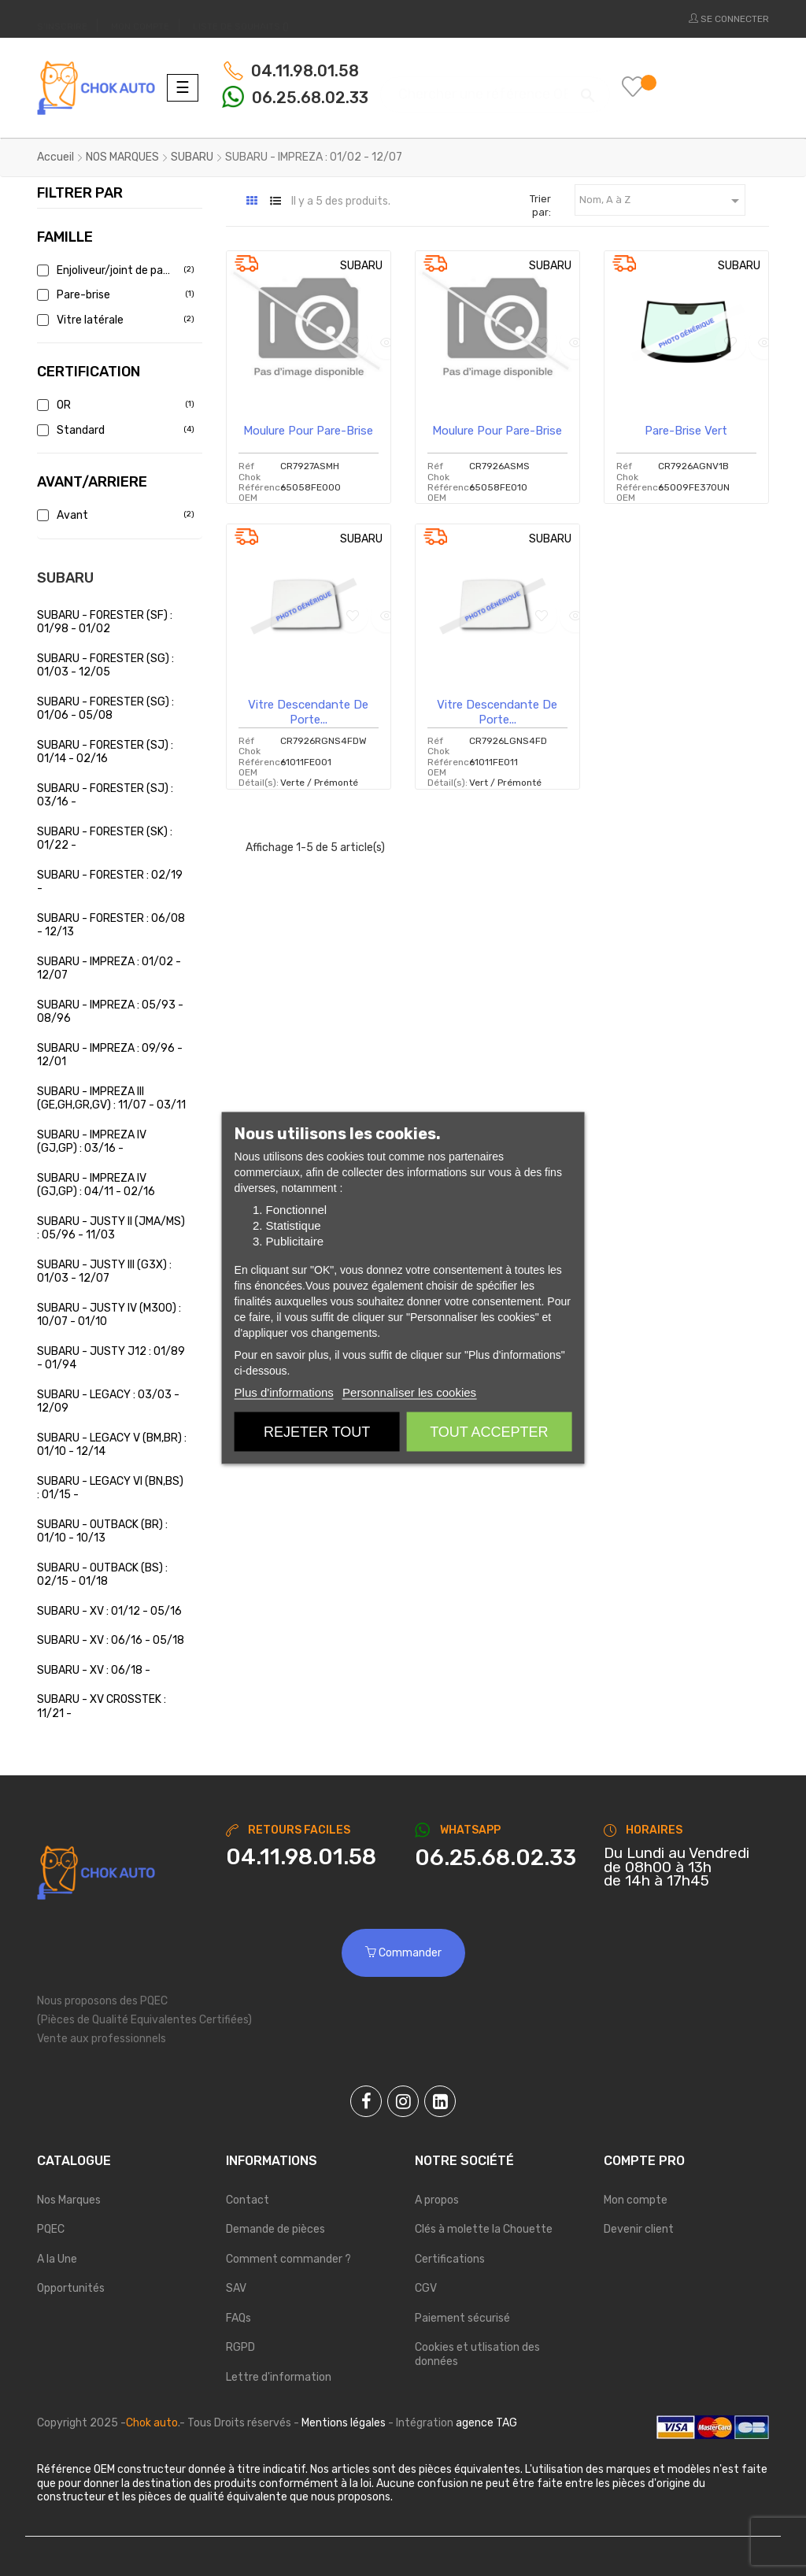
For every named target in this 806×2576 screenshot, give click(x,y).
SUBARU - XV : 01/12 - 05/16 (109, 1611)
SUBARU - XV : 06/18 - (93, 1670)
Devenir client (639, 2229)
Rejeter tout (317, 1432)
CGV (426, 2288)
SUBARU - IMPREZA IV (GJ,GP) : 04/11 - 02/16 (96, 1185)
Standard (114, 430)
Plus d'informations (284, 1392)
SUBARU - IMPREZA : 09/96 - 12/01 (110, 1055)
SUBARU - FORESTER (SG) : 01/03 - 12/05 (105, 665)
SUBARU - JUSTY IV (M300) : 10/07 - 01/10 (109, 1315)
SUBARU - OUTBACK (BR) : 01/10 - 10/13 (102, 1531)
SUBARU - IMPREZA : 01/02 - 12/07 (109, 969)
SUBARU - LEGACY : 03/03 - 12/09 (108, 1402)
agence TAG (486, 2423)
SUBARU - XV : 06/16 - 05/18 (110, 1640)
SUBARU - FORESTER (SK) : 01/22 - (104, 839)
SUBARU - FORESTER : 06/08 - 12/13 (111, 925)
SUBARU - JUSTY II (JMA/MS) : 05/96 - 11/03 (111, 1228)
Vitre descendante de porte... (308, 712)
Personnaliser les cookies (409, 1392)
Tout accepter (489, 1432)
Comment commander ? (288, 2259)
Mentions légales (343, 2423)
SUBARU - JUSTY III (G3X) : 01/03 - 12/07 (104, 1272)
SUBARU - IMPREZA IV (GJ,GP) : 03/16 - (91, 1142)
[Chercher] (495, 87)
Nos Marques (69, 2200)
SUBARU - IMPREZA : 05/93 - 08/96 (110, 1012)
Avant (114, 515)
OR (114, 405)
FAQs (238, 2318)
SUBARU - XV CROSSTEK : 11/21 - (101, 1706)
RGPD (240, 2347)
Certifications (450, 2259)
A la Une (57, 2259)
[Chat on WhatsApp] (497, 1858)
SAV (236, 2288)
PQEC (51, 2229)
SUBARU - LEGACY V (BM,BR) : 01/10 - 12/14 (112, 1445)
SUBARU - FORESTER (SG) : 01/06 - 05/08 (105, 709)
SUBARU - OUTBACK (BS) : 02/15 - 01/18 (102, 1575)
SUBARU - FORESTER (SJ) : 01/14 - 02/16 (105, 752)
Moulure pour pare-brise (308, 431)
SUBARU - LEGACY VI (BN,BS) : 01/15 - (110, 1488)
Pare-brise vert (686, 431)
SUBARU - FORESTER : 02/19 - (110, 882)
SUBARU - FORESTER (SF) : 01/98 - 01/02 (104, 622)
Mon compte (635, 2200)
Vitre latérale (114, 320)
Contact (247, 2200)
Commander (403, 1953)
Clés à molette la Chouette (484, 2229)
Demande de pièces (275, 2229)
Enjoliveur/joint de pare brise (114, 270)
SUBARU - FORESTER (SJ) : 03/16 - (105, 795)
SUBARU (65, 578)
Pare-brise (114, 295)
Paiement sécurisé (462, 2318)
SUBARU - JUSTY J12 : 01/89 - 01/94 (111, 1358)
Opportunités (71, 2288)
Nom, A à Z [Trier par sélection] (662, 200)
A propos (437, 2200)
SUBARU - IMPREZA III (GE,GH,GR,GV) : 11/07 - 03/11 (111, 1098)
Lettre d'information (278, 2377)
